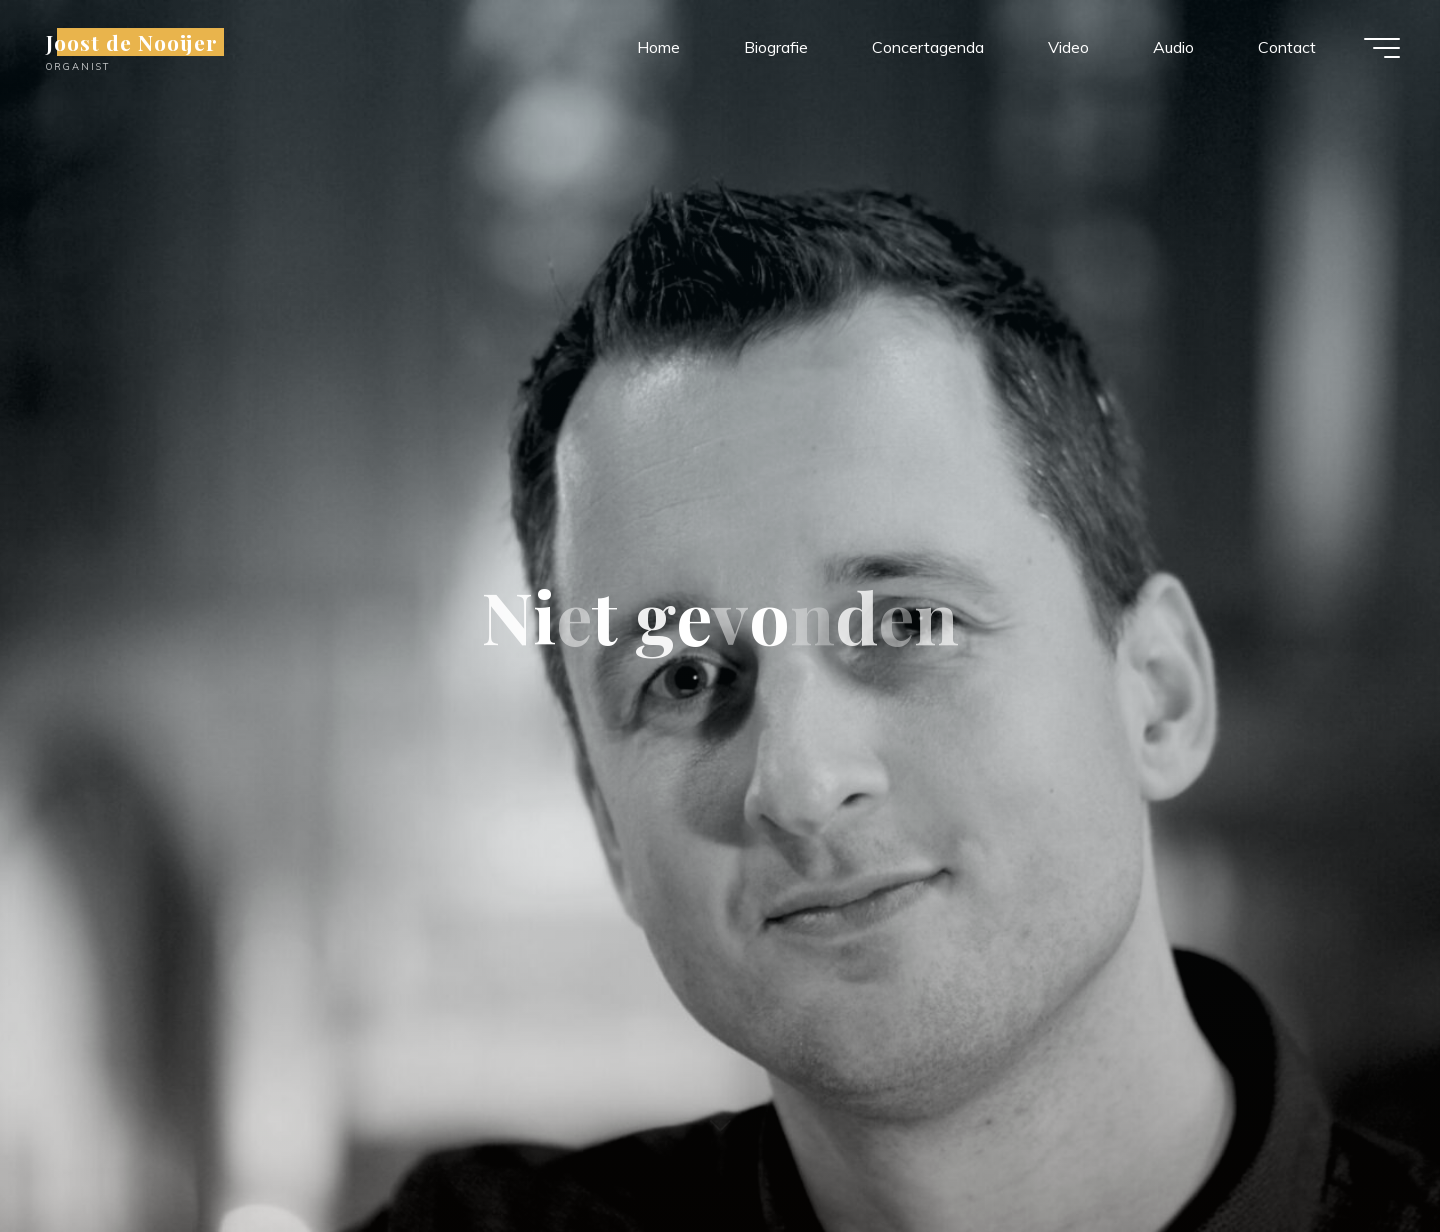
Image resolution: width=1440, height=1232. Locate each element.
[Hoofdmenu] (1382, 48)
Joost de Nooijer (132, 42)
